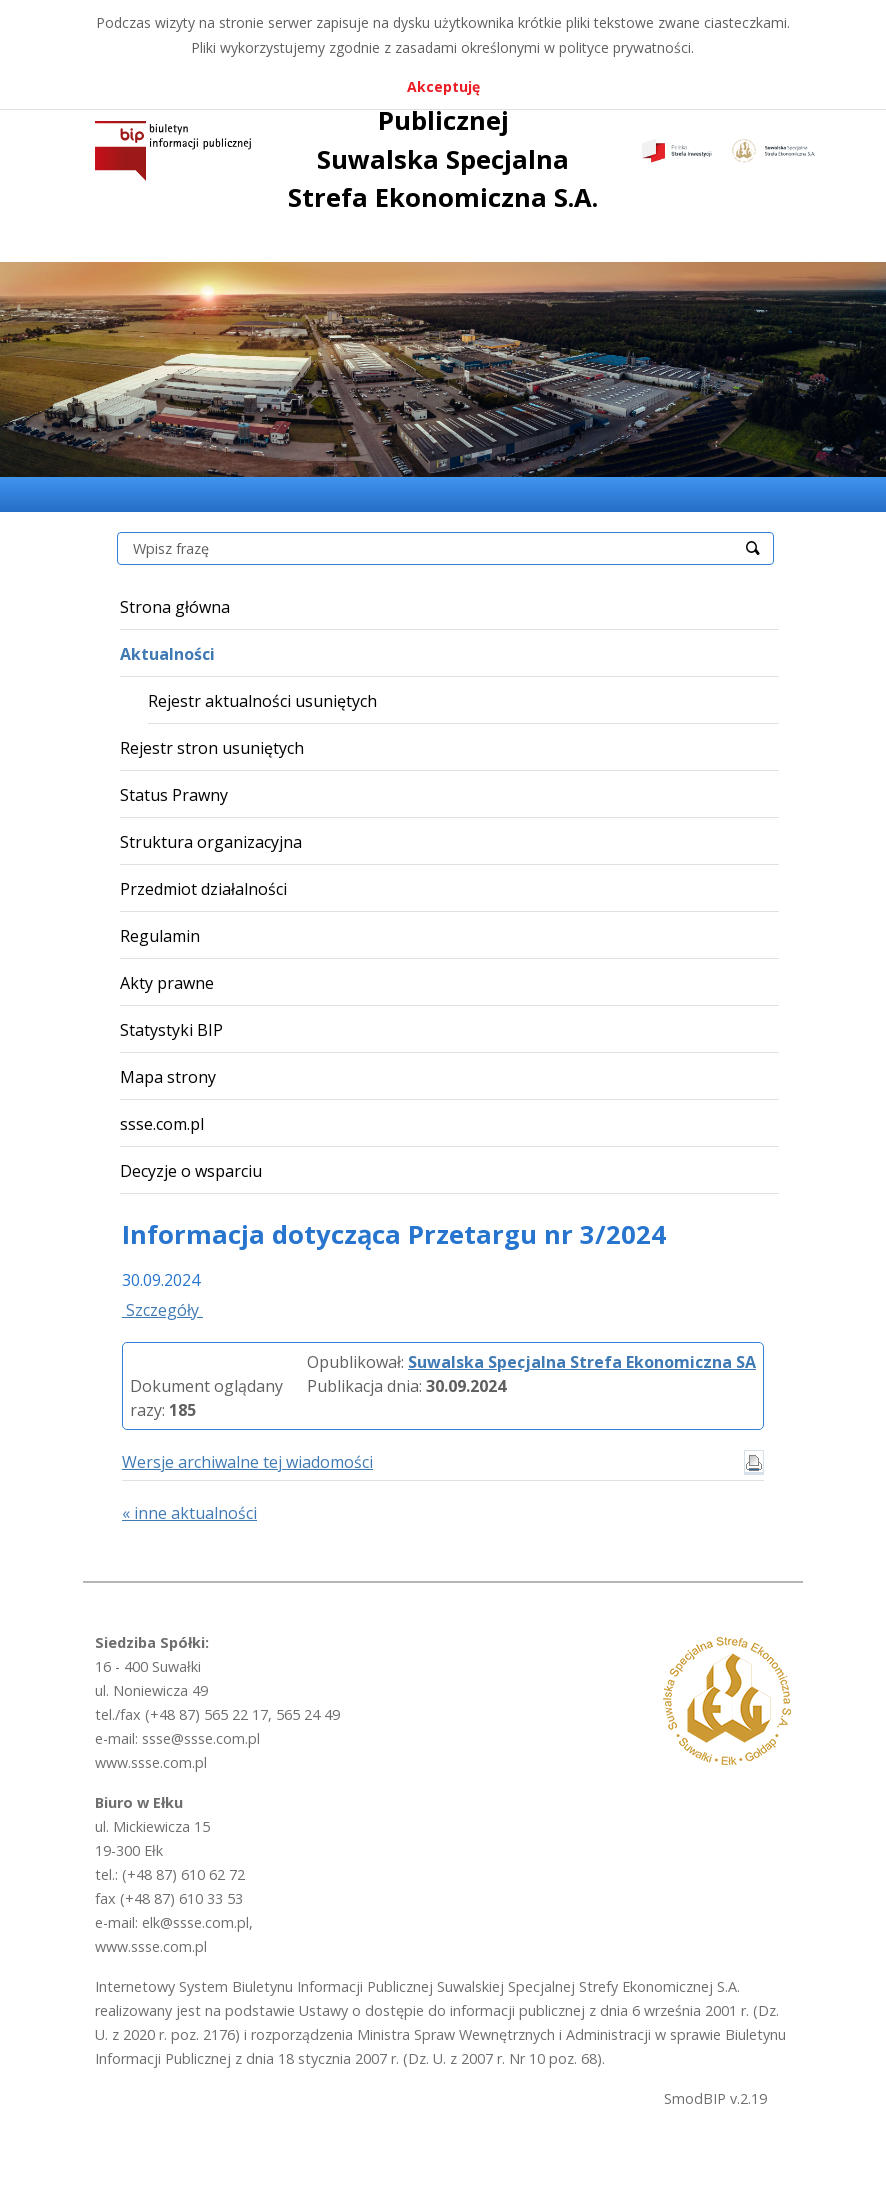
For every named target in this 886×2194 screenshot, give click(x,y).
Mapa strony (168, 1077)
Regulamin (160, 936)
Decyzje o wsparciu (191, 1171)
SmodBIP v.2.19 (715, 2098)
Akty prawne (167, 983)
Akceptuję (443, 86)
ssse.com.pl (162, 1124)
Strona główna (175, 607)
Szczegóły (162, 1310)
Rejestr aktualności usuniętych (262, 701)
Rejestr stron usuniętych (212, 748)
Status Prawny (174, 795)
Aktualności (167, 654)
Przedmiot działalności (203, 889)
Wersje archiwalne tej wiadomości (247, 1462)
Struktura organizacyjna (211, 842)
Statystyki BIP (171, 1030)
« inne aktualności (189, 1513)
